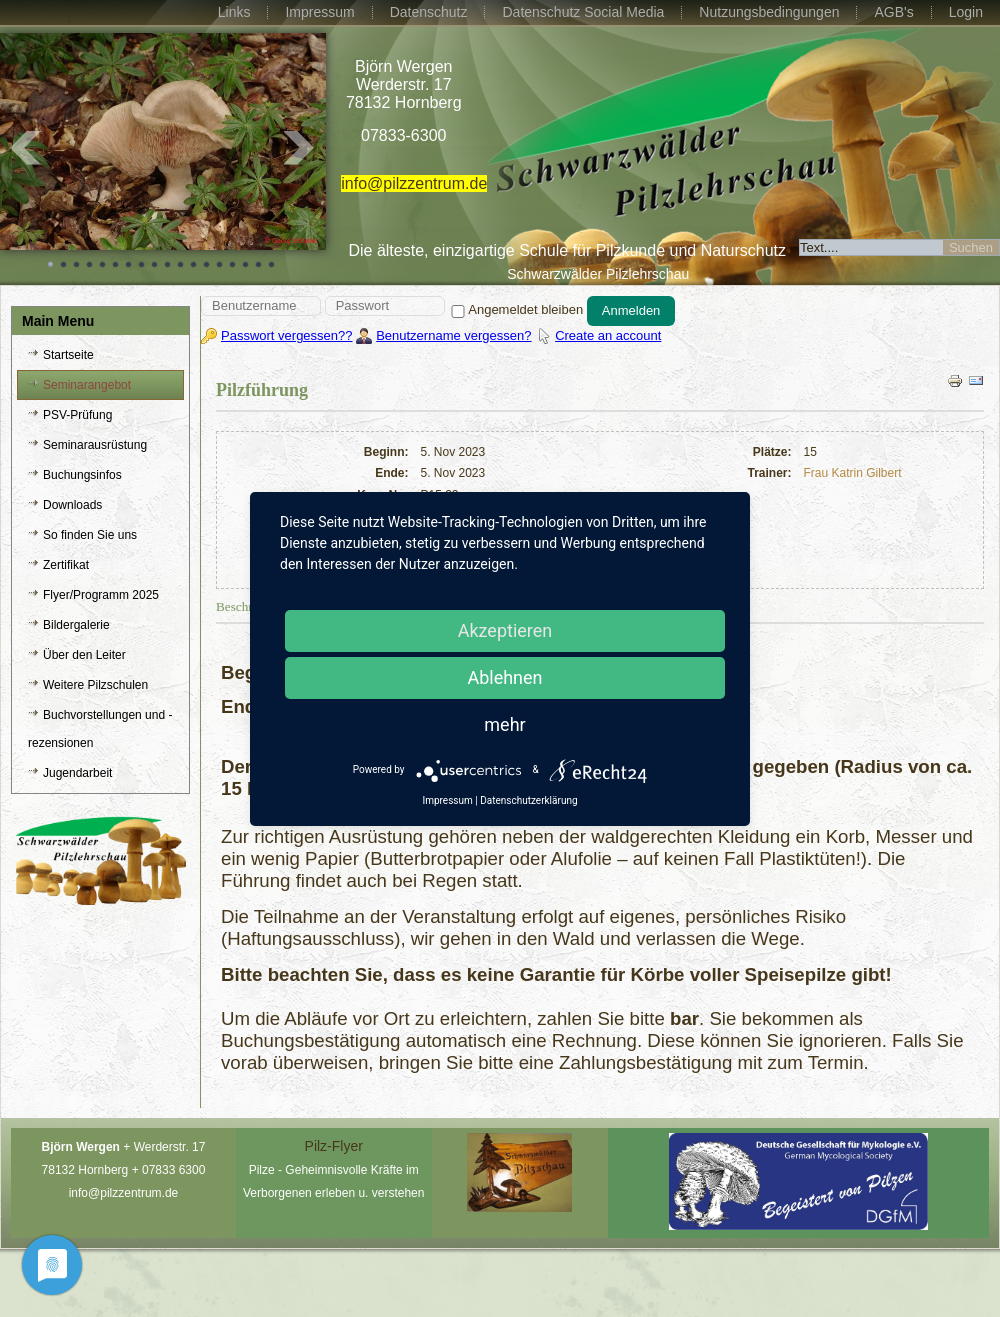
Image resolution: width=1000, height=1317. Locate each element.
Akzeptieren (505, 630)
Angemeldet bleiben (515, 309)
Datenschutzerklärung (528, 800)
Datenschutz (429, 12)
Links (234, 12)
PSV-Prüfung (77, 415)
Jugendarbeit (77, 773)
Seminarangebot (87, 385)
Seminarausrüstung (95, 445)
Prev (26, 148)
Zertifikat (66, 565)
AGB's (893, 12)
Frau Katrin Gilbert (853, 473)
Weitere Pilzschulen (95, 685)
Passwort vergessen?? (287, 335)
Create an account (608, 335)
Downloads (72, 505)
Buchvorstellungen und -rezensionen (100, 729)
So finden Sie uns (90, 535)
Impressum (319, 12)
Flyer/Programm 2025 (101, 595)
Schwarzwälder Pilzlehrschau (598, 274)
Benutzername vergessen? (453, 335)
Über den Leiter (84, 655)
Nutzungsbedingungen (769, 12)
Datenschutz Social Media (583, 12)
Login (966, 12)
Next (300, 148)
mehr (504, 724)
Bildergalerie (76, 625)
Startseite (68, 355)
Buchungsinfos (82, 475)
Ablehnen (504, 677)
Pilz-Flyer (334, 1146)
